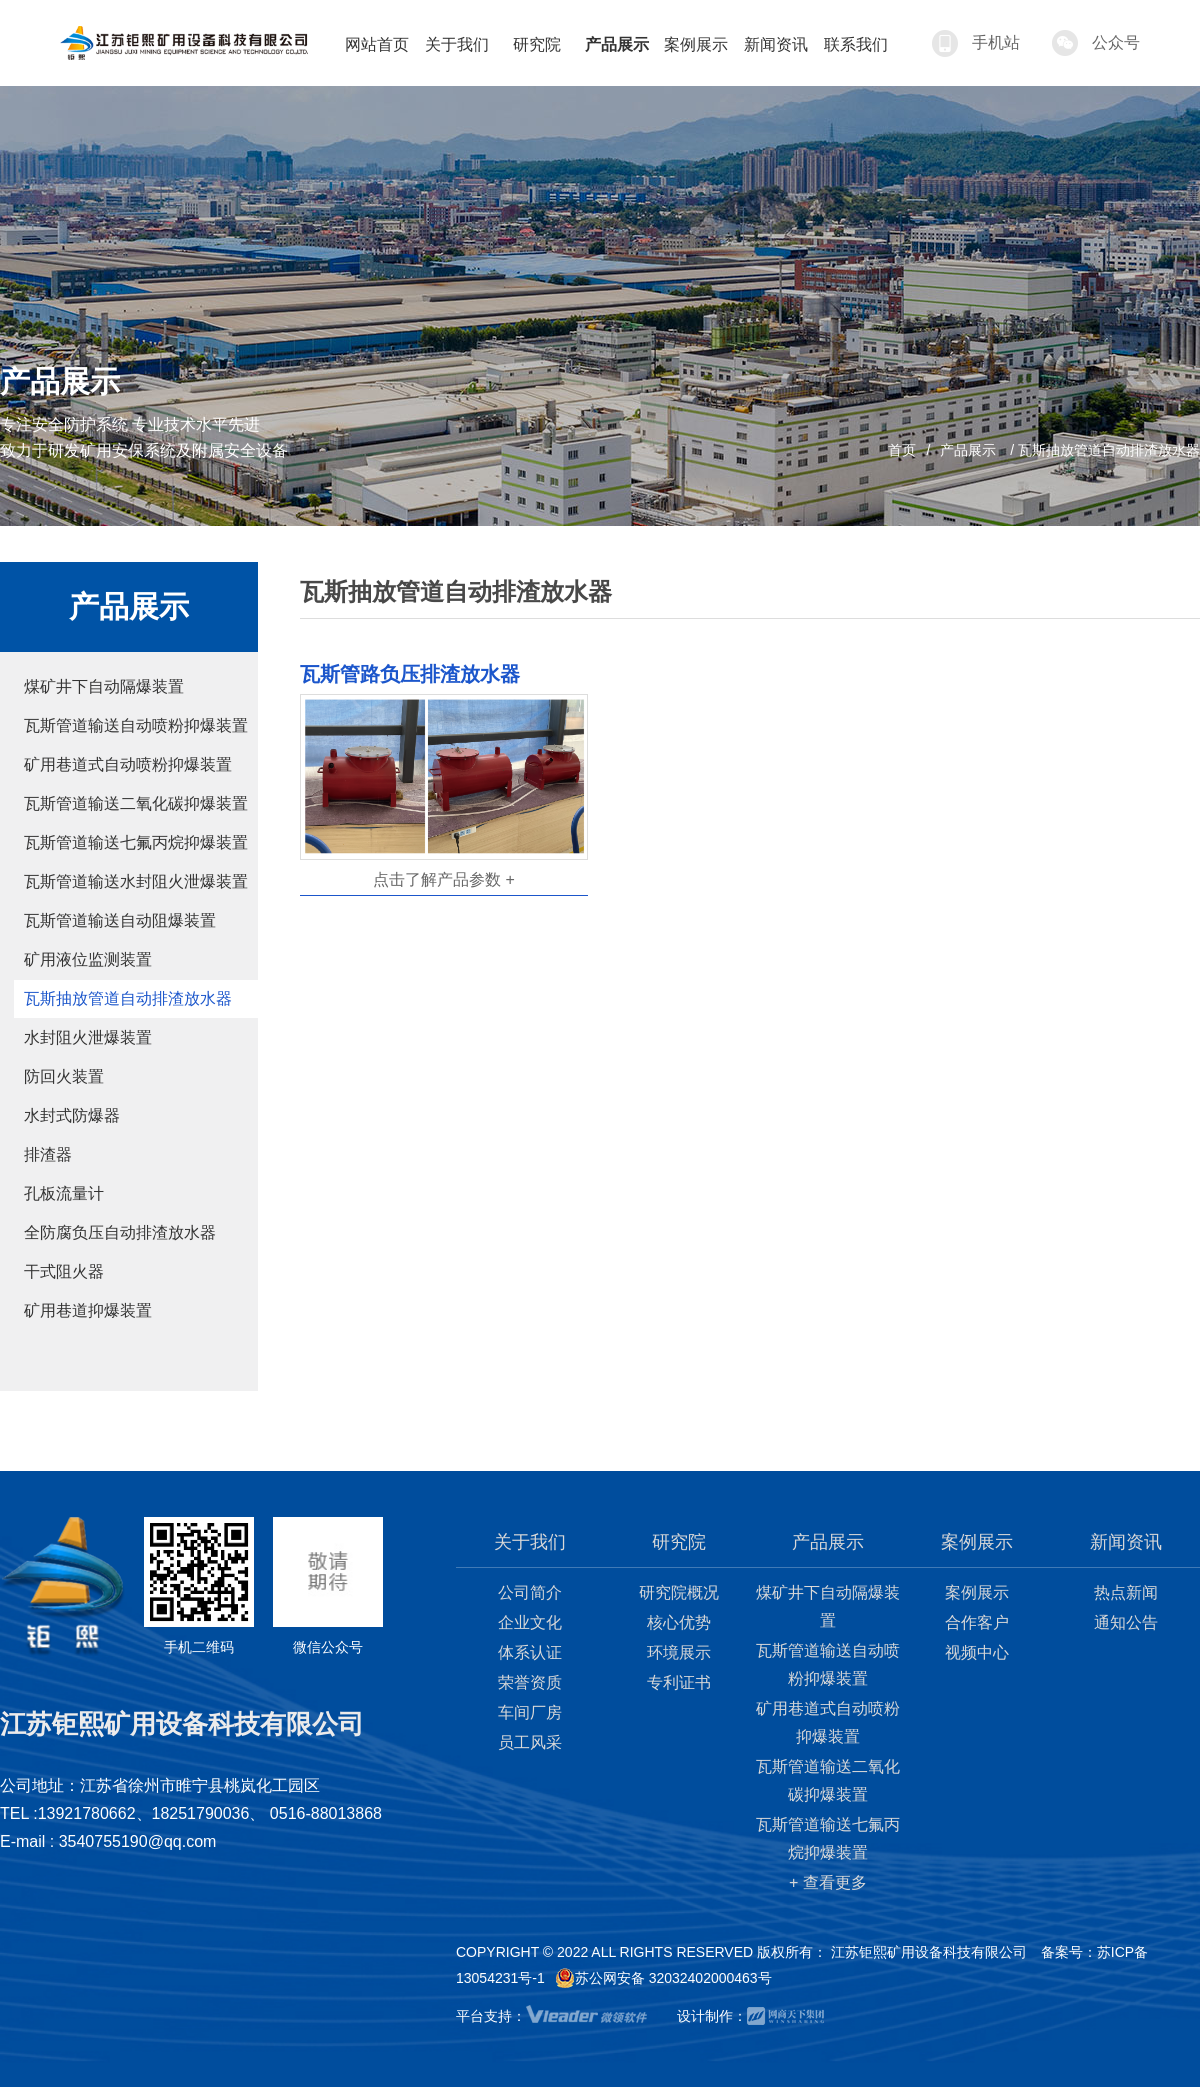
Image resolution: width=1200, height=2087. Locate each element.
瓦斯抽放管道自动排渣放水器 (128, 998)
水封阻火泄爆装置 (88, 1037)
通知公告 (1126, 1622)
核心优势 (679, 1622)
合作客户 (977, 1622)
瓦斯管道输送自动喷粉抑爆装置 (136, 725)
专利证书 (679, 1682)
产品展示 (968, 450)
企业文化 (530, 1622)
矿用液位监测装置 (88, 959)
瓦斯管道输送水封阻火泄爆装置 (136, 881)
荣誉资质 (530, 1682)
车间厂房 (530, 1712)
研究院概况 (679, 1592)
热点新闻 (1126, 1592)
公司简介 (530, 1592)
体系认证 (530, 1652)
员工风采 (530, 1742)
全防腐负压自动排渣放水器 (120, 1232)
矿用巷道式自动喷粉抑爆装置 (128, 764)
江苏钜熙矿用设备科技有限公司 (929, 1952)
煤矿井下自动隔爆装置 (104, 686)
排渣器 (48, 1154)
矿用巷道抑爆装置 (88, 1310)
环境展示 (679, 1652)
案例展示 (977, 1592)
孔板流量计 (64, 1193)
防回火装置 (64, 1076)
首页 (902, 450)
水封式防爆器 (72, 1115)
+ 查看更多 (828, 1882)
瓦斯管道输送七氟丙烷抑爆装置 (136, 842)
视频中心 (977, 1652)
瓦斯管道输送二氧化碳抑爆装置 (136, 803)
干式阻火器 (64, 1271)
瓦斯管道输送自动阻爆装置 (120, 920)
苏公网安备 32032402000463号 (663, 1978)
